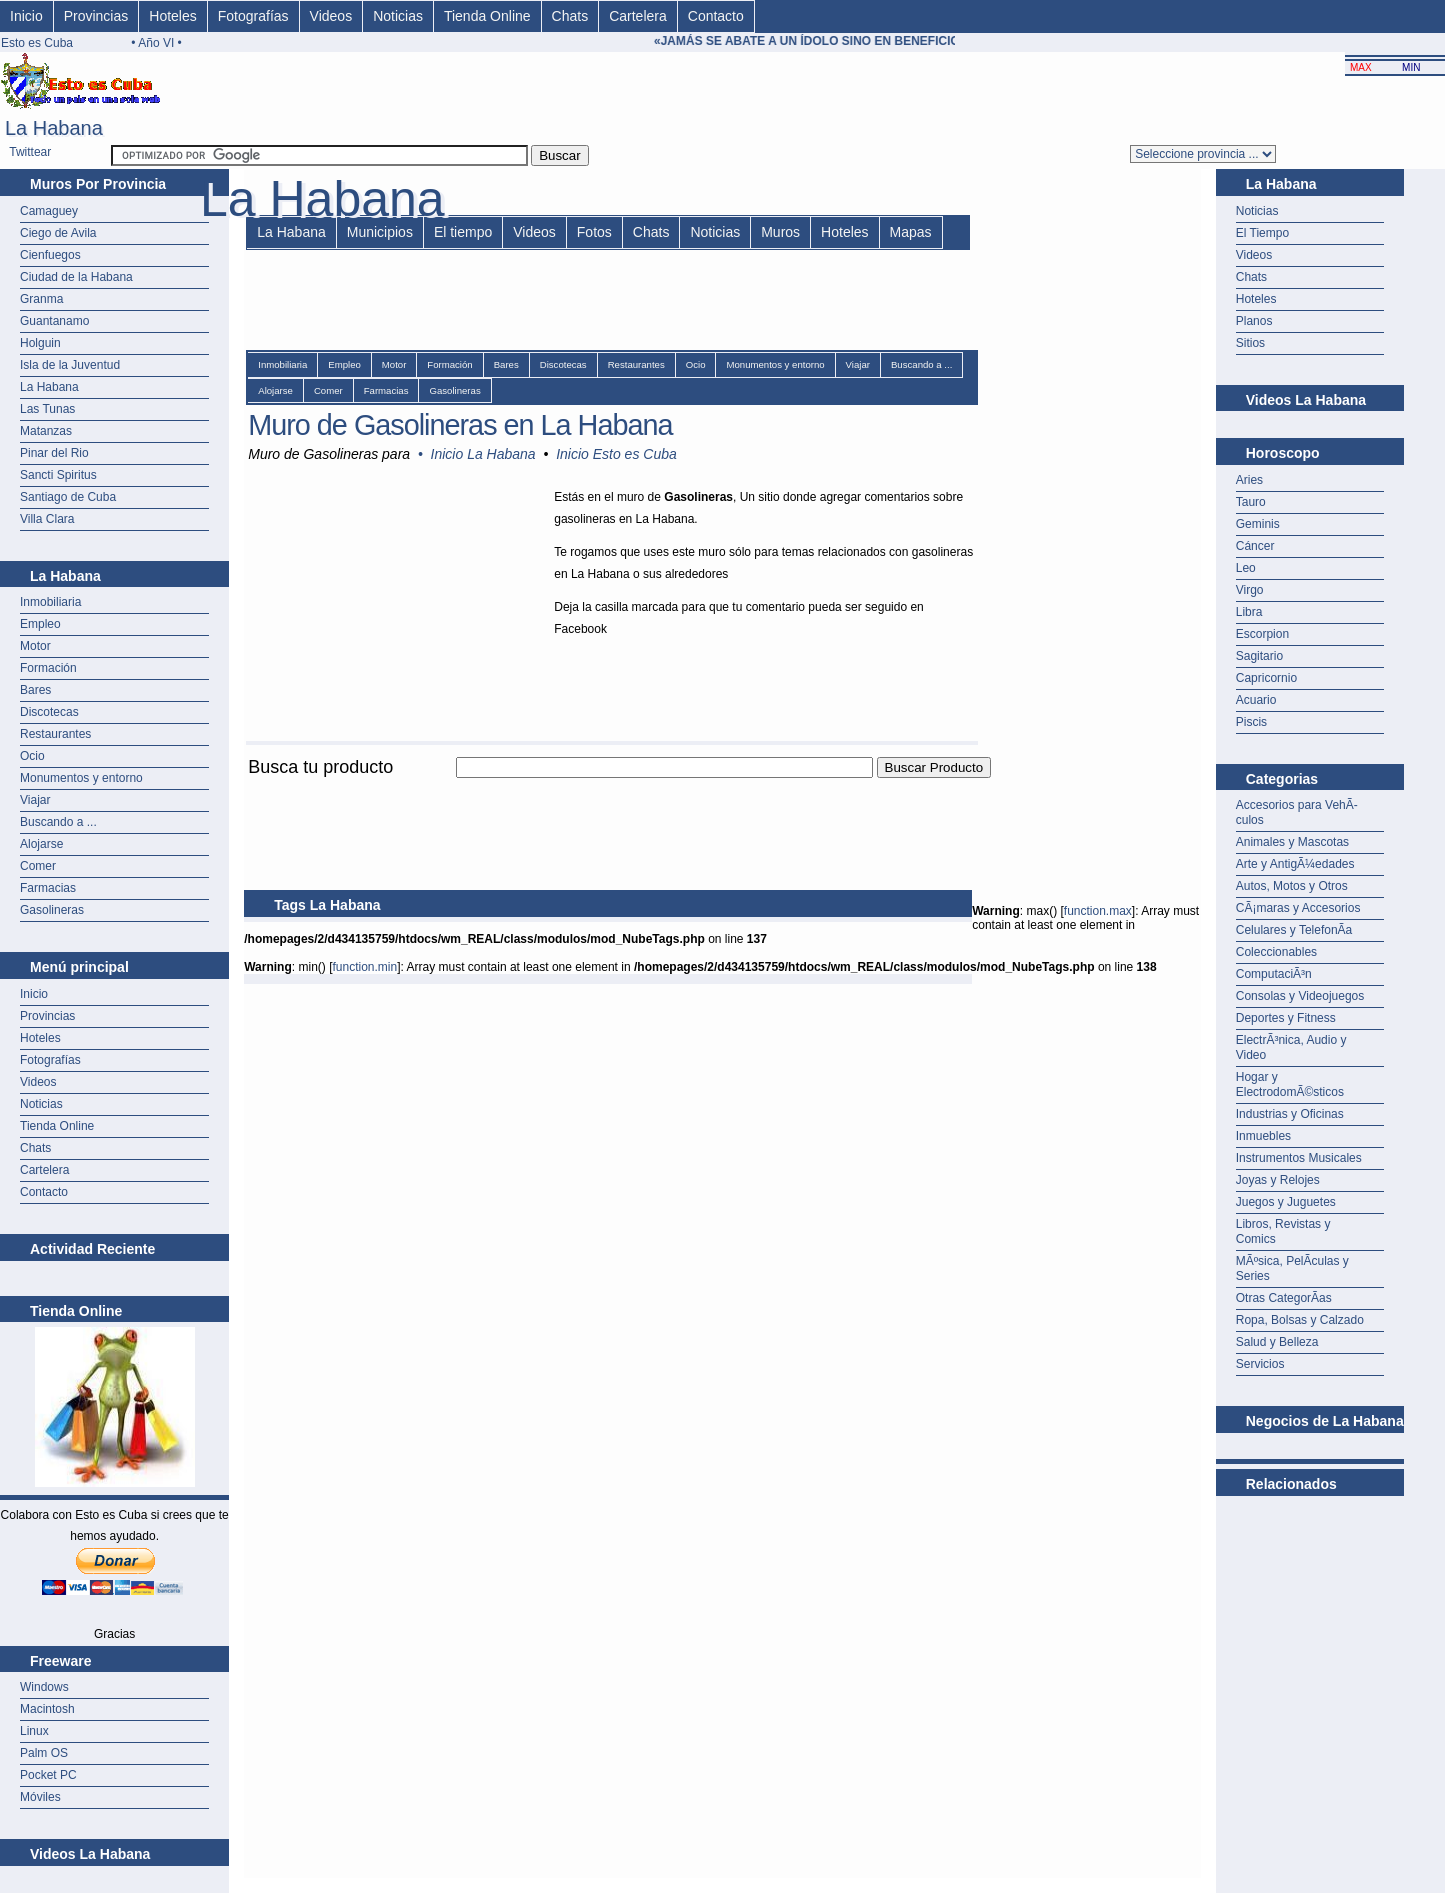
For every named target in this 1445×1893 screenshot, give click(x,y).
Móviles (40, 1797)
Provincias (96, 16)
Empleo (40, 624)
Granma (41, 299)
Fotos (594, 232)
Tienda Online (487, 16)
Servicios (1260, 1364)
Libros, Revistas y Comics (1283, 1231)
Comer (38, 866)
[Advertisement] (608, 789)
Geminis (1258, 524)
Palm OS (44, 1753)
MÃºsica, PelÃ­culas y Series (1292, 1268)
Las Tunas (47, 409)
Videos (331, 16)
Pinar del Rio (54, 453)
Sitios (1250, 343)
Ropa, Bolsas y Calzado (1300, 1320)
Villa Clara (47, 519)
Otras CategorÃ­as (1284, 1298)
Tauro (1251, 502)
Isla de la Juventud (70, 365)
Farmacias (48, 888)
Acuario (1256, 700)
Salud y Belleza (1277, 1342)
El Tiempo (1262, 233)
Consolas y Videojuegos (1300, 996)
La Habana (49, 387)
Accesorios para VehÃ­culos (1297, 812)
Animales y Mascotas (1292, 842)
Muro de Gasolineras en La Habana (460, 425)
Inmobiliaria (50, 602)
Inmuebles (1263, 1136)
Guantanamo (54, 321)
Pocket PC (48, 1775)
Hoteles (172, 16)
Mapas (911, 232)
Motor (35, 646)
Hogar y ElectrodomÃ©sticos (1290, 1084)
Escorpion (1262, 634)
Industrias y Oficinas (1290, 1114)
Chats (570, 16)
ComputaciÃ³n (1274, 974)
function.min (364, 967)
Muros (780, 232)
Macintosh (47, 1709)
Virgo (1250, 590)
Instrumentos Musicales (1299, 1158)
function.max (1098, 911)
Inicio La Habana (483, 454)
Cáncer (1255, 546)
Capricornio (1266, 678)
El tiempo (463, 232)
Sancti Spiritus (58, 475)
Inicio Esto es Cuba (616, 454)
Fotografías (253, 16)
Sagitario (1259, 656)
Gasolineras (52, 910)
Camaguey (49, 211)
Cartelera (638, 16)
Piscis (1251, 722)
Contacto (716, 16)
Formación (48, 668)
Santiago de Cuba (68, 497)
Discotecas (49, 712)
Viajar (35, 800)
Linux (34, 1731)
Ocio (32, 756)
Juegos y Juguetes (1286, 1202)
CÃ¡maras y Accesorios (1298, 908)
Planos (1254, 321)
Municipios (380, 232)
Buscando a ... (58, 822)
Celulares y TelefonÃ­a (1294, 930)
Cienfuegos (50, 255)
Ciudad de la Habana (76, 277)
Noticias (398, 16)
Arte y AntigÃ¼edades (1295, 864)
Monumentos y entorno (81, 778)
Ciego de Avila (58, 233)
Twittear (30, 152)
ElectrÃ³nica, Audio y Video (1291, 1047)
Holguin (40, 343)
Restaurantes (55, 734)
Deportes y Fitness (1286, 1018)
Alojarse (41, 844)
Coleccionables (1276, 952)
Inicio (26, 16)
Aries (1249, 480)
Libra (1249, 612)
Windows (44, 1687)
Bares (35, 690)
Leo (1246, 568)
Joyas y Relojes (1278, 1180)
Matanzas (46, 431)
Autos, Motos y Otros (1292, 886)
